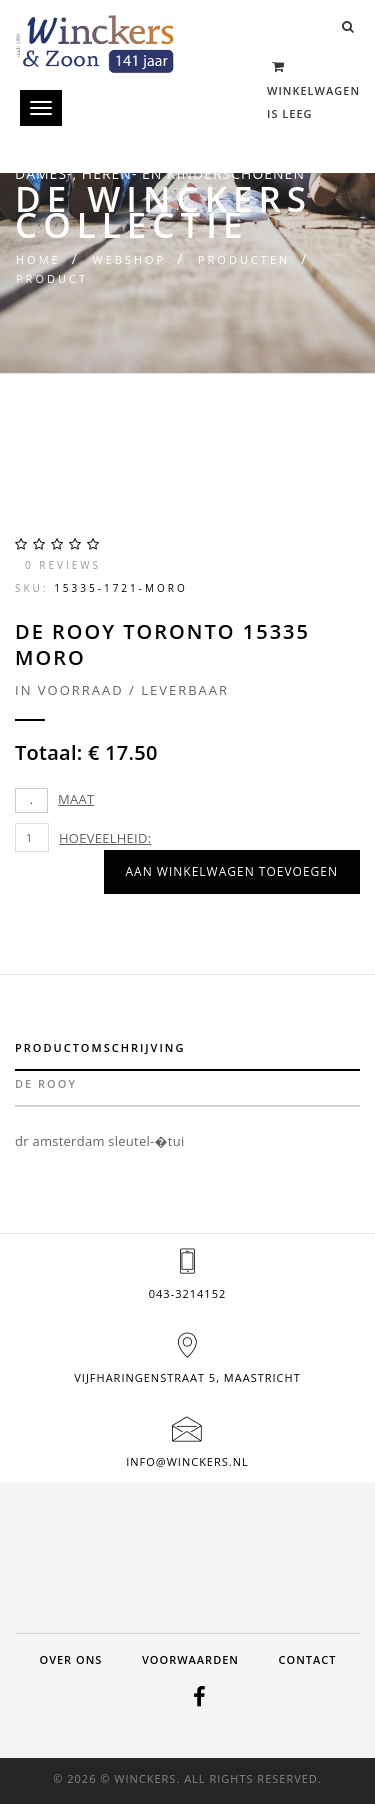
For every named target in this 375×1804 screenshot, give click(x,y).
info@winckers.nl (187, 1461)
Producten (244, 259)
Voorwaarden (190, 1659)
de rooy (46, 1083)
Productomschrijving (100, 1047)
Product (52, 278)
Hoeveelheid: (105, 838)
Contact (308, 1659)
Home (38, 259)
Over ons (70, 1659)
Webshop (129, 259)
